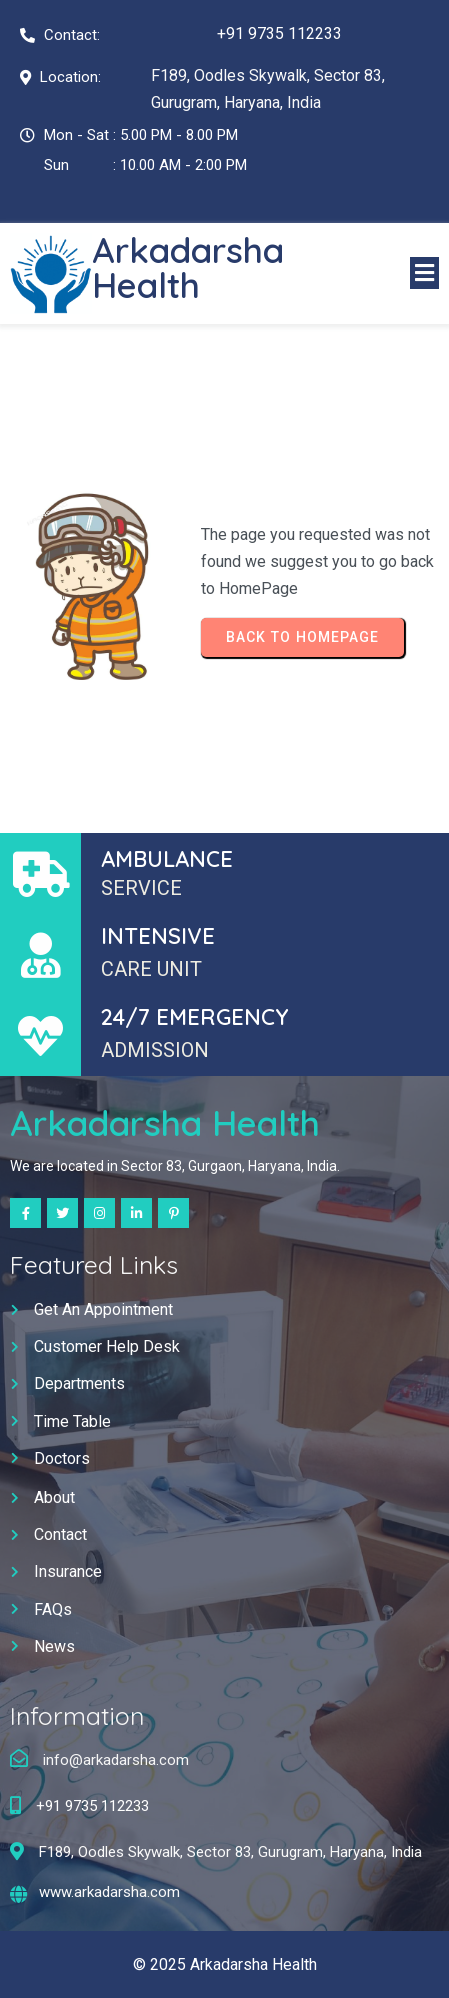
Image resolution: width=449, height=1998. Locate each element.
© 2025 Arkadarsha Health (225, 1964)
